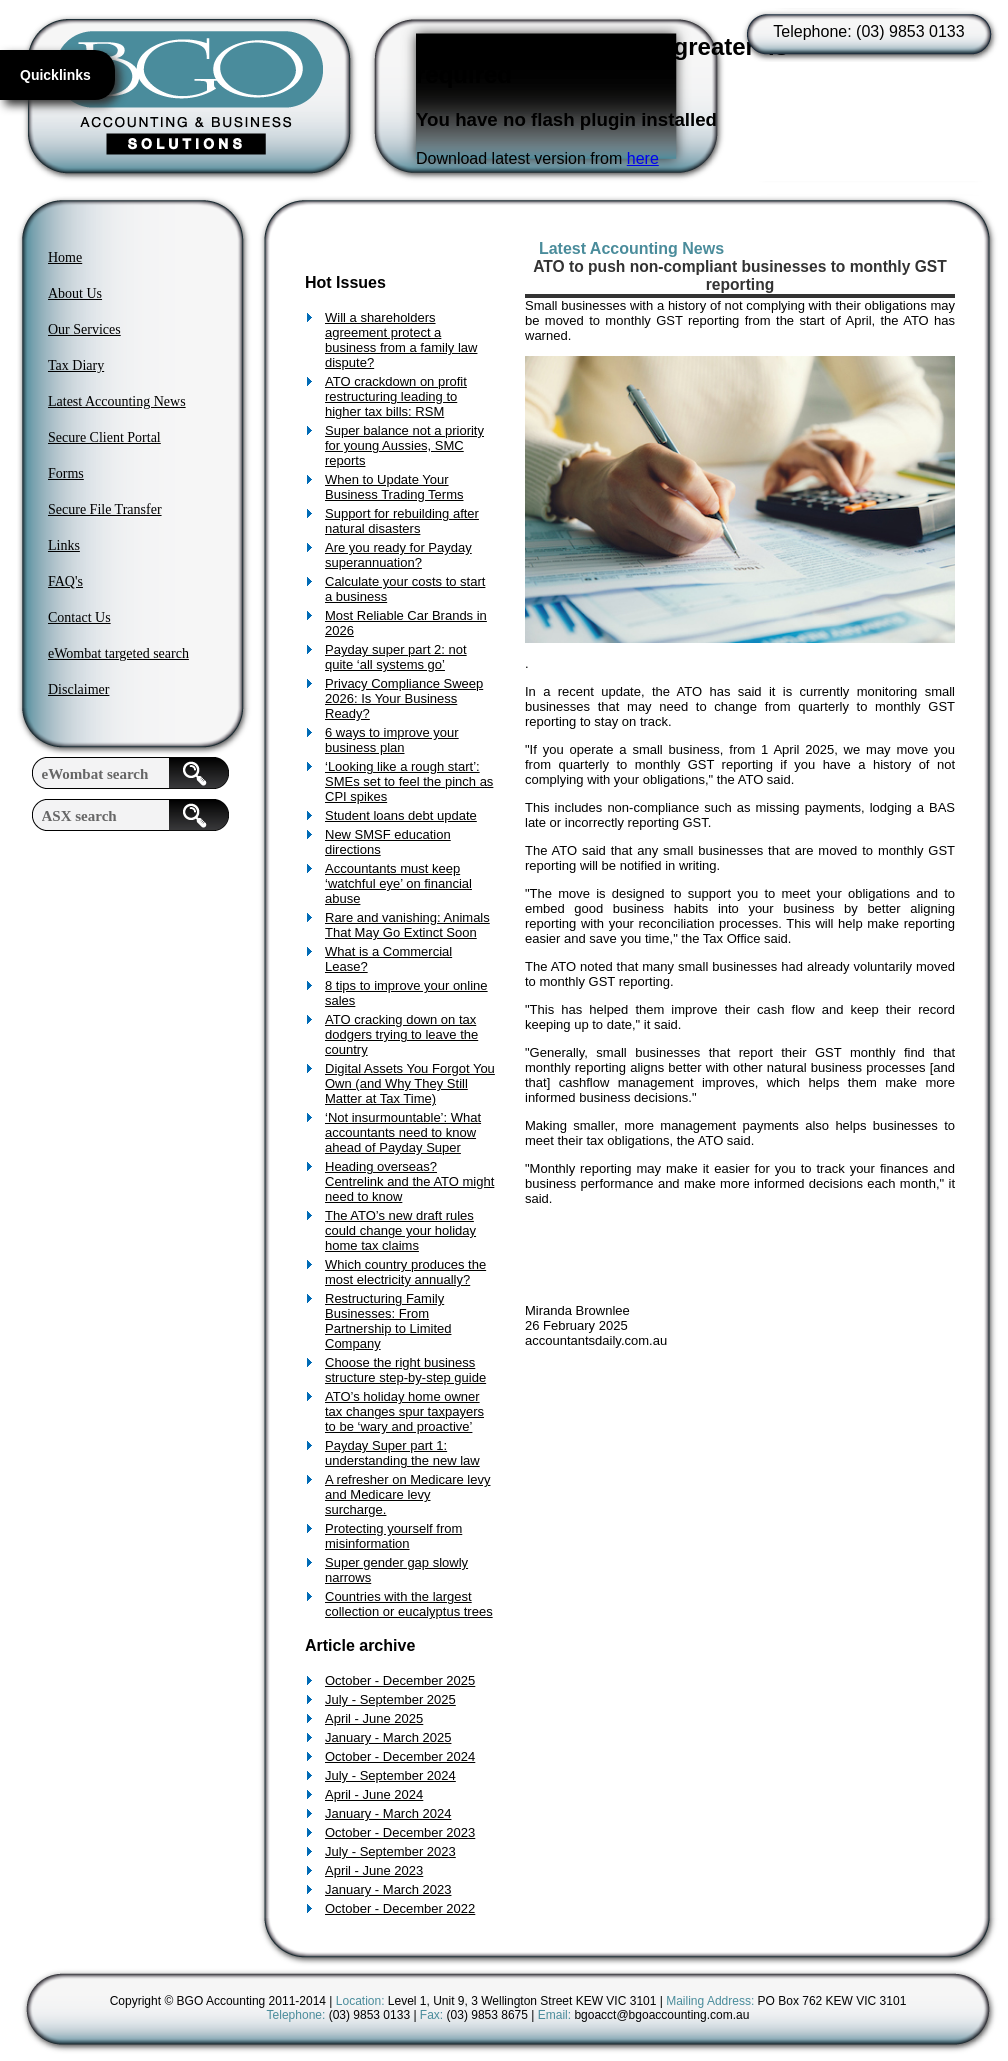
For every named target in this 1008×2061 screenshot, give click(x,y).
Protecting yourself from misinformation (393, 1536)
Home (65, 257)
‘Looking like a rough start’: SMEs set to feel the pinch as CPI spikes (409, 781)
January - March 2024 (388, 1813)
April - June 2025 (374, 1718)
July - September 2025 (390, 1699)
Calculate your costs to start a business (405, 589)
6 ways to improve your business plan (392, 740)
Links (64, 545)
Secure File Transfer (105, 509)
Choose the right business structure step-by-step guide (405, 1370)
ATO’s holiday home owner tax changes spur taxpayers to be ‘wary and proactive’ (404, 1411)
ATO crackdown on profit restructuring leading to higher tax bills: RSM (396, 396)
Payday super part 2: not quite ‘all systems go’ (396, 657)
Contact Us (79, 617)
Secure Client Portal (104, 437)
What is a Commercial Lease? (388, 959)
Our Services (84, 329)
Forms (66, 473)
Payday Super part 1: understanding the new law (402, 1453)
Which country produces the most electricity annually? (405, 1272)
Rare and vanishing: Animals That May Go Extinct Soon (407, 925)
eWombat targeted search (118, 653)
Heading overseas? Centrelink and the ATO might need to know (409, 1181)
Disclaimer (78, 689)
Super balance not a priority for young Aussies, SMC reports (404, 445)
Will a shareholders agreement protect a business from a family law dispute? (401, 340)
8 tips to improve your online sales (406, 993)
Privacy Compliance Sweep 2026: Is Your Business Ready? (404, 698)
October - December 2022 (400, 1908)
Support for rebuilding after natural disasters (402, 521)
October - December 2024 (400, 1756)
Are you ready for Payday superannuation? (398, 555)
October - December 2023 (400, 1832)
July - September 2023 (390, 1851)
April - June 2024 (374, 1794)
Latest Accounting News (117, 401)
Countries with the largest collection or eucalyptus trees (409, 1604)
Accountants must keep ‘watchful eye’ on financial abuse (398, 883)
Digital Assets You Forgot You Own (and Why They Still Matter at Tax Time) (410, 1083)
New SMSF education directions (388, 842)
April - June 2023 (374, 1870)
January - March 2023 (388, 1889)
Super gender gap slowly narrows (396, 1570)
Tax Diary (76, 365)
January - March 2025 (388, 1737)
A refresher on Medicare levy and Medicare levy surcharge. (407, 1494)
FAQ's (65, 581)
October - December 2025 (400, 1680)
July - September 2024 (390, 1775)
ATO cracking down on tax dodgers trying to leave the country (401, 1034)
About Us (75, 293)
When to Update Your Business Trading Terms (394, 487)
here (643, 158)
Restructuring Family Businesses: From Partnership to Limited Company (388, 1321)
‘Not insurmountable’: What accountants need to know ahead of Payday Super (403, 1132)
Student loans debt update (401, 815)
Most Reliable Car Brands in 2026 (406, 623)
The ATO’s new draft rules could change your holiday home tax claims (400, 1230)
